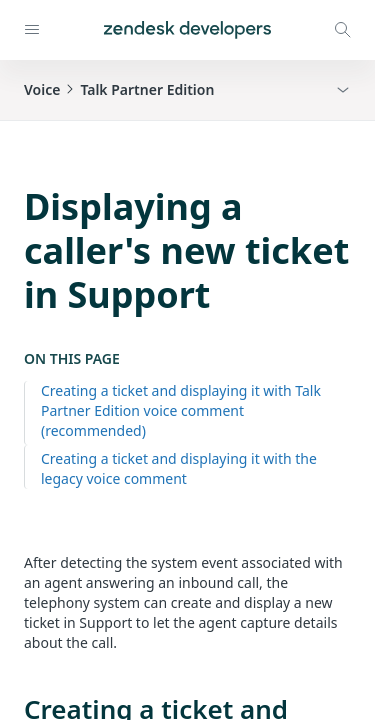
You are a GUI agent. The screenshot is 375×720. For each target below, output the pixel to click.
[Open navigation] (32, 30)
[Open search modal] (343, 30)
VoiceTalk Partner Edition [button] (119, 89)
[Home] (187, 30)
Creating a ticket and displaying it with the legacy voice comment (179, 468)
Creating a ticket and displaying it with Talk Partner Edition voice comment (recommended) (181, 410)
